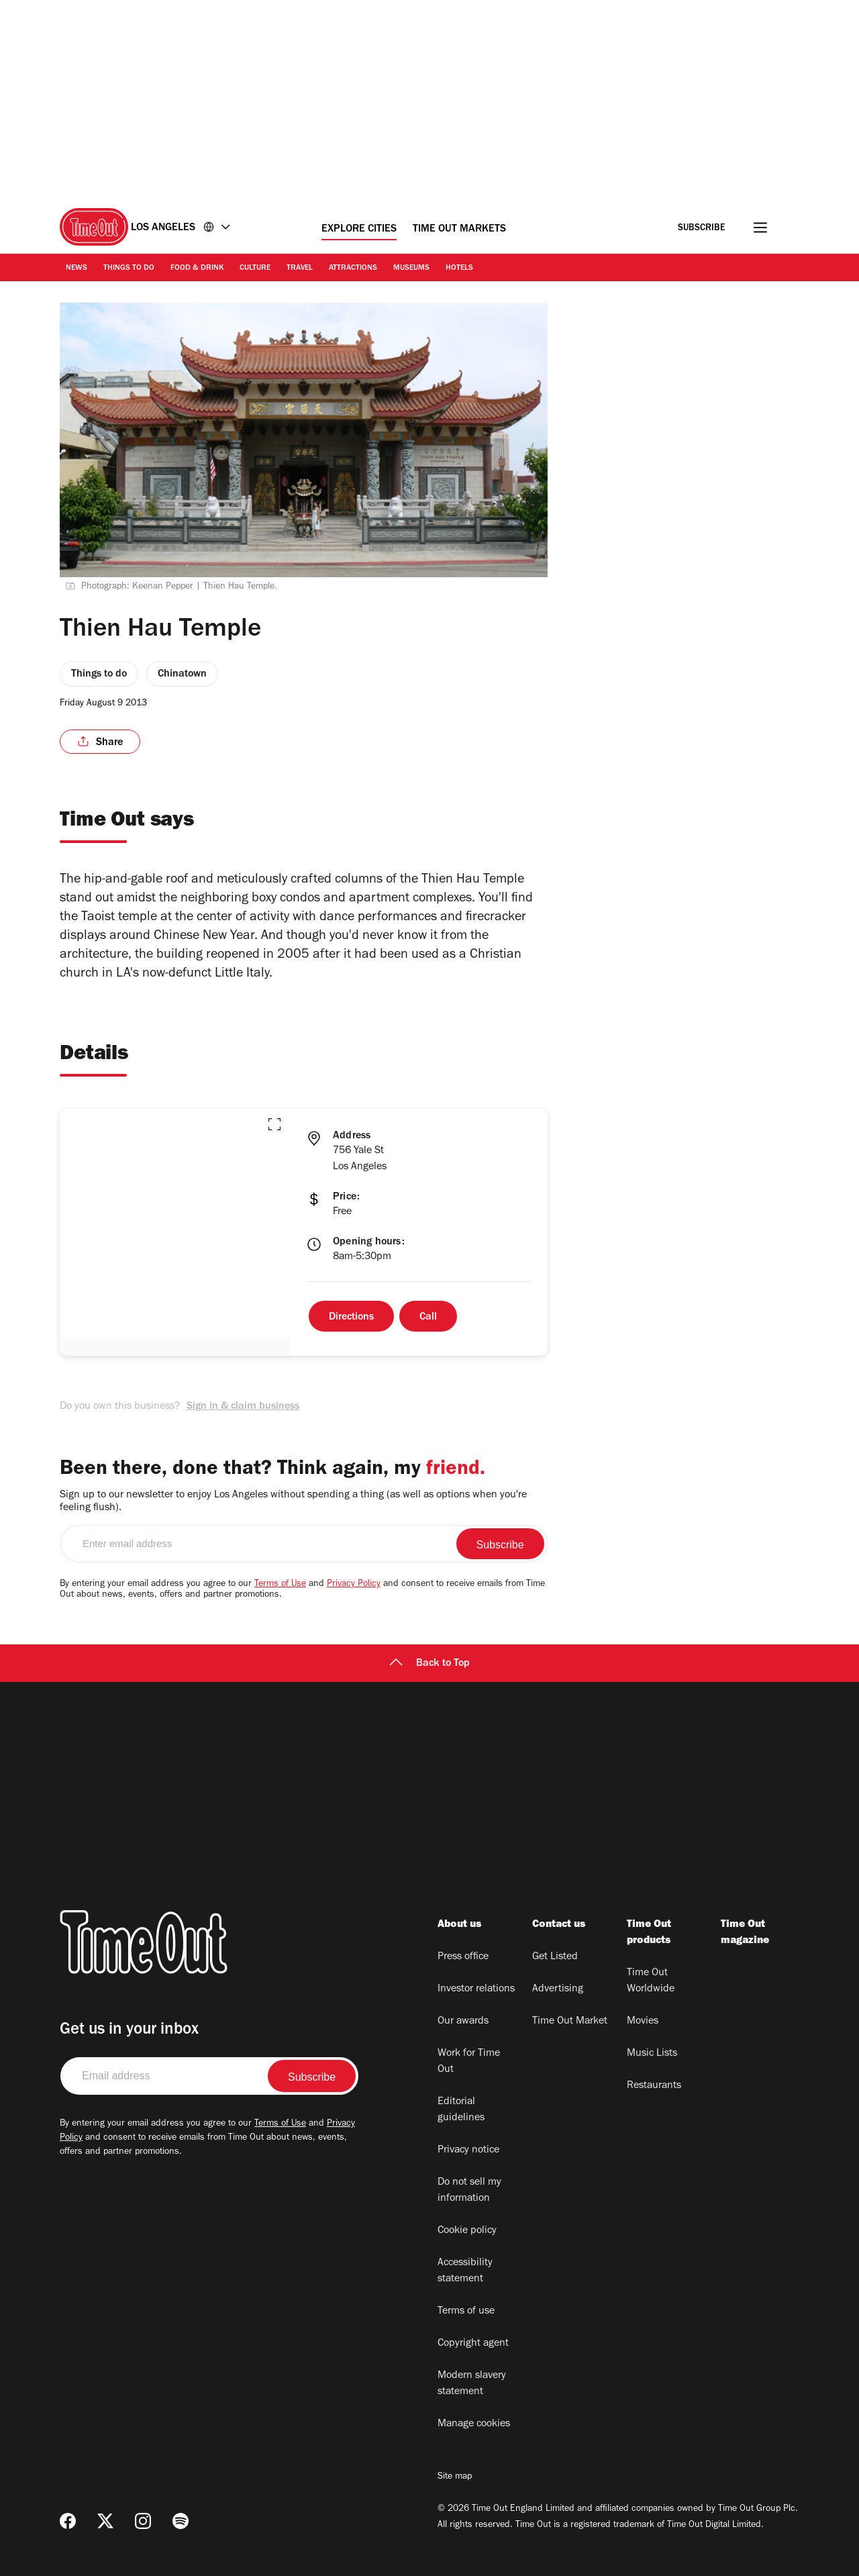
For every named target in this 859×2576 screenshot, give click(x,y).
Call (428, 1317)
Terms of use (466, 2311)
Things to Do (128, 268)
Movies (642, 2021)
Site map (455, 2477)
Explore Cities (359, 229)
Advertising (557, 1989)
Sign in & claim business (243, 1406)
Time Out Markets (459, 229)
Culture (255, 268)
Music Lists (652, 2053)
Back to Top (429, 1664)
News (76, 268)
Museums (411, 268)
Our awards (463, 2021)
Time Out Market (569, 2021)
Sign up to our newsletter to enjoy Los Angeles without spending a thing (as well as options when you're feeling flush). (293, 1502)
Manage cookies (474, 2424)
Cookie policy (467, 2231)
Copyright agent (473, 2343)
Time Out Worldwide (650, 1981)
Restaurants (654, 2086)
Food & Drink (196, 268)
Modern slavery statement (472, 2384)
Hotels (459, 268)
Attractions (353, 268)
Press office (463, 1957)
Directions (351, 1317)
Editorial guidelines (461, 2110)
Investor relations (476, 1989)
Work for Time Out (469, 2061)
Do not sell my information (469, 2190)
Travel (300, 268)
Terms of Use (280, 1584)
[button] (274, 1124)
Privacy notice (468, 2150)
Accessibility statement (465, 2271)
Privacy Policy (354, 1584)
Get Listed (555, 1957)
